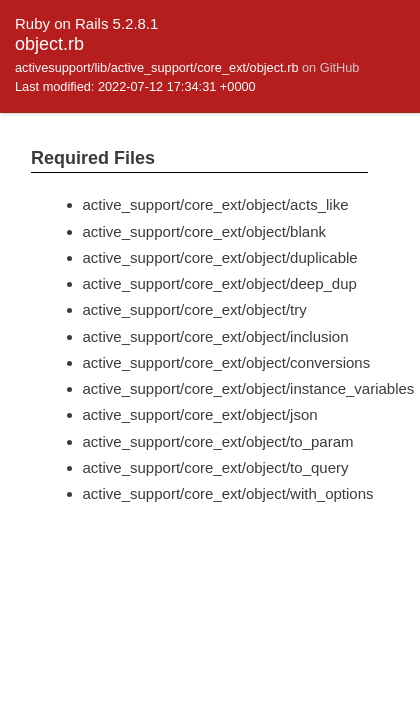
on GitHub (330, 67)
